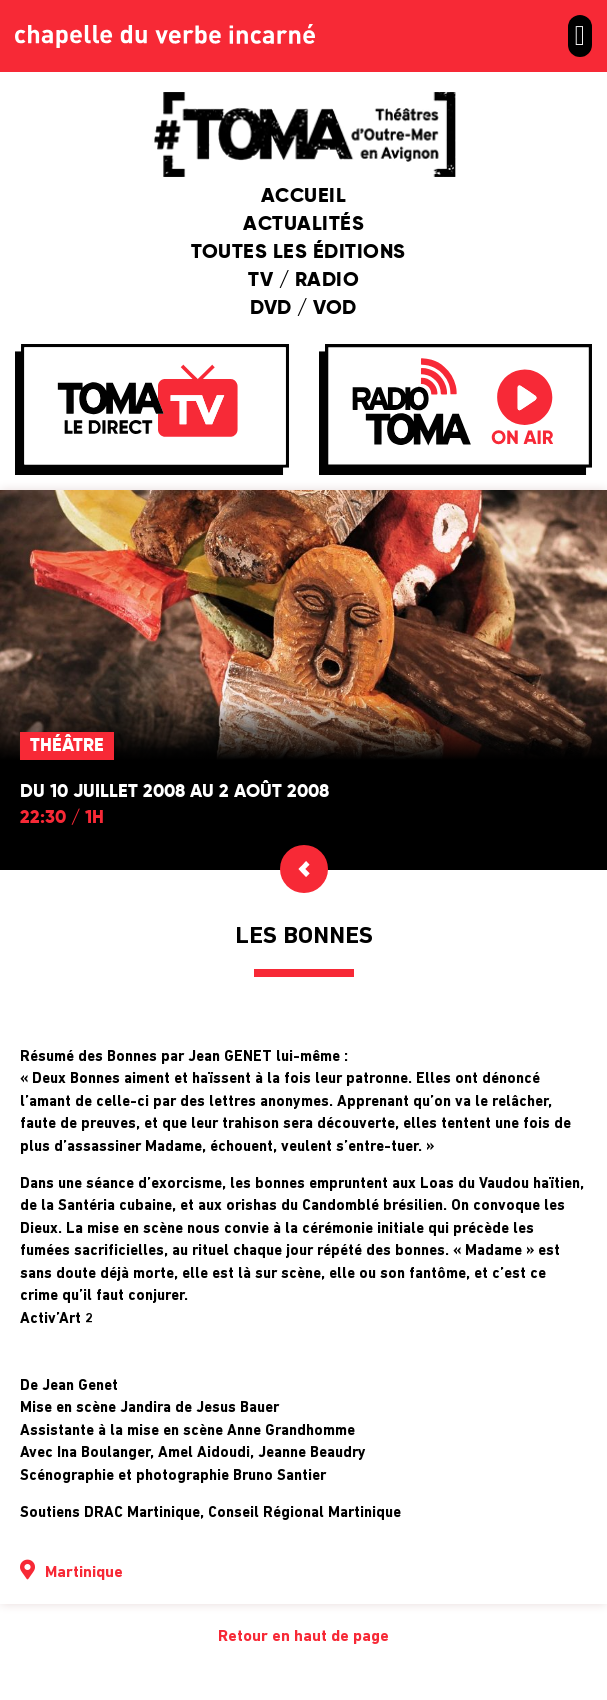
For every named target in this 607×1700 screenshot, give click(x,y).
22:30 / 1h (62, 818)
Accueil (304, 197)
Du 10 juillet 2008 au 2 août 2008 (174, 792)
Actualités (303, 225)
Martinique (84, 1573)
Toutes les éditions (303, 253)
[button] (580, 36)
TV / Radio (303, 281)
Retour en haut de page (303, 1637)
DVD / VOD (303, 309)
